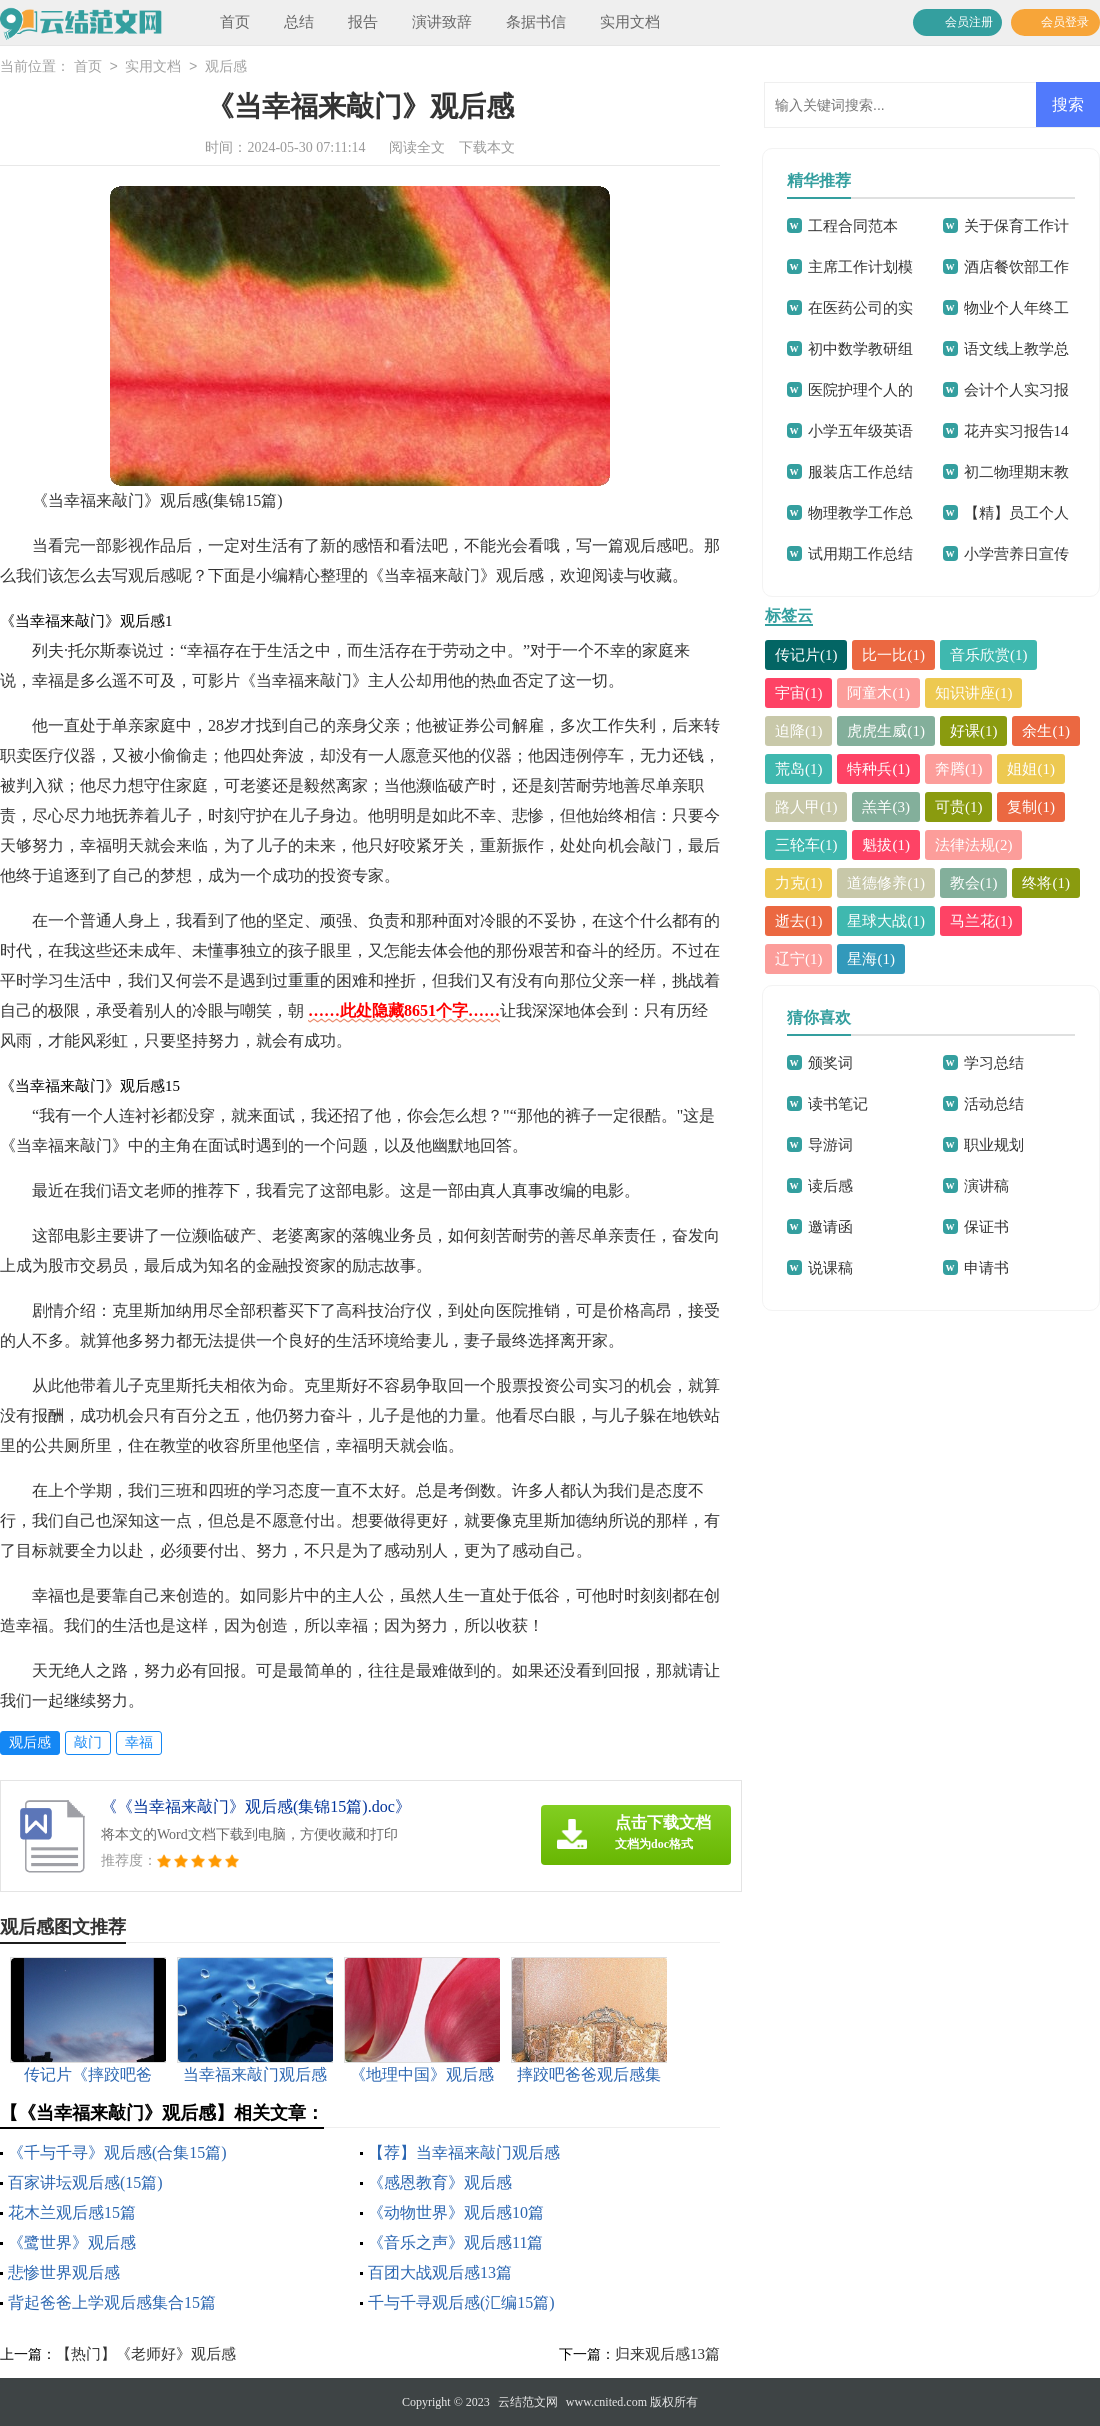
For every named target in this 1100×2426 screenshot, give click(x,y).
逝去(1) (799, 921)
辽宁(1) (799, 959)
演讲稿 (986, 1186)
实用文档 (630, 22)
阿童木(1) (879, 693)
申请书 (986, 1268)
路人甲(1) (806, 807)
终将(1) (1047, 883)
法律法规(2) (974, 845)
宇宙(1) (799, 693)
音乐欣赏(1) (989, 655)
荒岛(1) (799, 769)
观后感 (226, 67)
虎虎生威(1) (887, 731)
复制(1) (1032, 807)
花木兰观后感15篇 (72, 2212)
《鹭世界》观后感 (72, 2242)
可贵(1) (959, 807)
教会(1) (974, 883)
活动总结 (994, 1104)
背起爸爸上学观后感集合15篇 (112, 2302)
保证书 (986, 1227)
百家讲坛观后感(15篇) (85, 2182)
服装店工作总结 (860, 472)
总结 (299, 22)
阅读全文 (417, 147)
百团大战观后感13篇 (440, 2272)
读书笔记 (838, 1104)
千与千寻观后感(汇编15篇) (461, 2302)
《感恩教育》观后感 (440, 2182)
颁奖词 (830, 1063)
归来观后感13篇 (667, 2354)
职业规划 (994, 1145)
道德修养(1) (887, 883)
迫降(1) (799, 731)
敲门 (88, 1742)
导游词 (830, 1145)
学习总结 (994, 1063)
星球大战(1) (887, 921)
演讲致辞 (442, 22)
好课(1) (974, 731)
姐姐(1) (1032, 769)
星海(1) (872, 959)
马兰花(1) (981, 921)
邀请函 (830, 1227)
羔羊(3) (887, 807)
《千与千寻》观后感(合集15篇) (117, 2152)
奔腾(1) (959, 769)
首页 (235, 22)
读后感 (830, 1186)
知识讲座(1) (974, 693)
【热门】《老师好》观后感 (146, 2354)
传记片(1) (806, 655)
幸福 (139, 1742)
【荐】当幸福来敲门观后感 (464, 2152)
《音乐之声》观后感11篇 (455, 2242)
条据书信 (536, 22)
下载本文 (487, 147)
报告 (363, 22)
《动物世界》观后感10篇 (456, 2212)
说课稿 (830, 1268)
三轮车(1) (806, 845)
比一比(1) (894, 655)
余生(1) (1047, 731)
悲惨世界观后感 (64, 2272)
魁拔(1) (887, 845)
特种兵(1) (879, 769)
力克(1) (799, 883)
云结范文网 (528, 2402)
